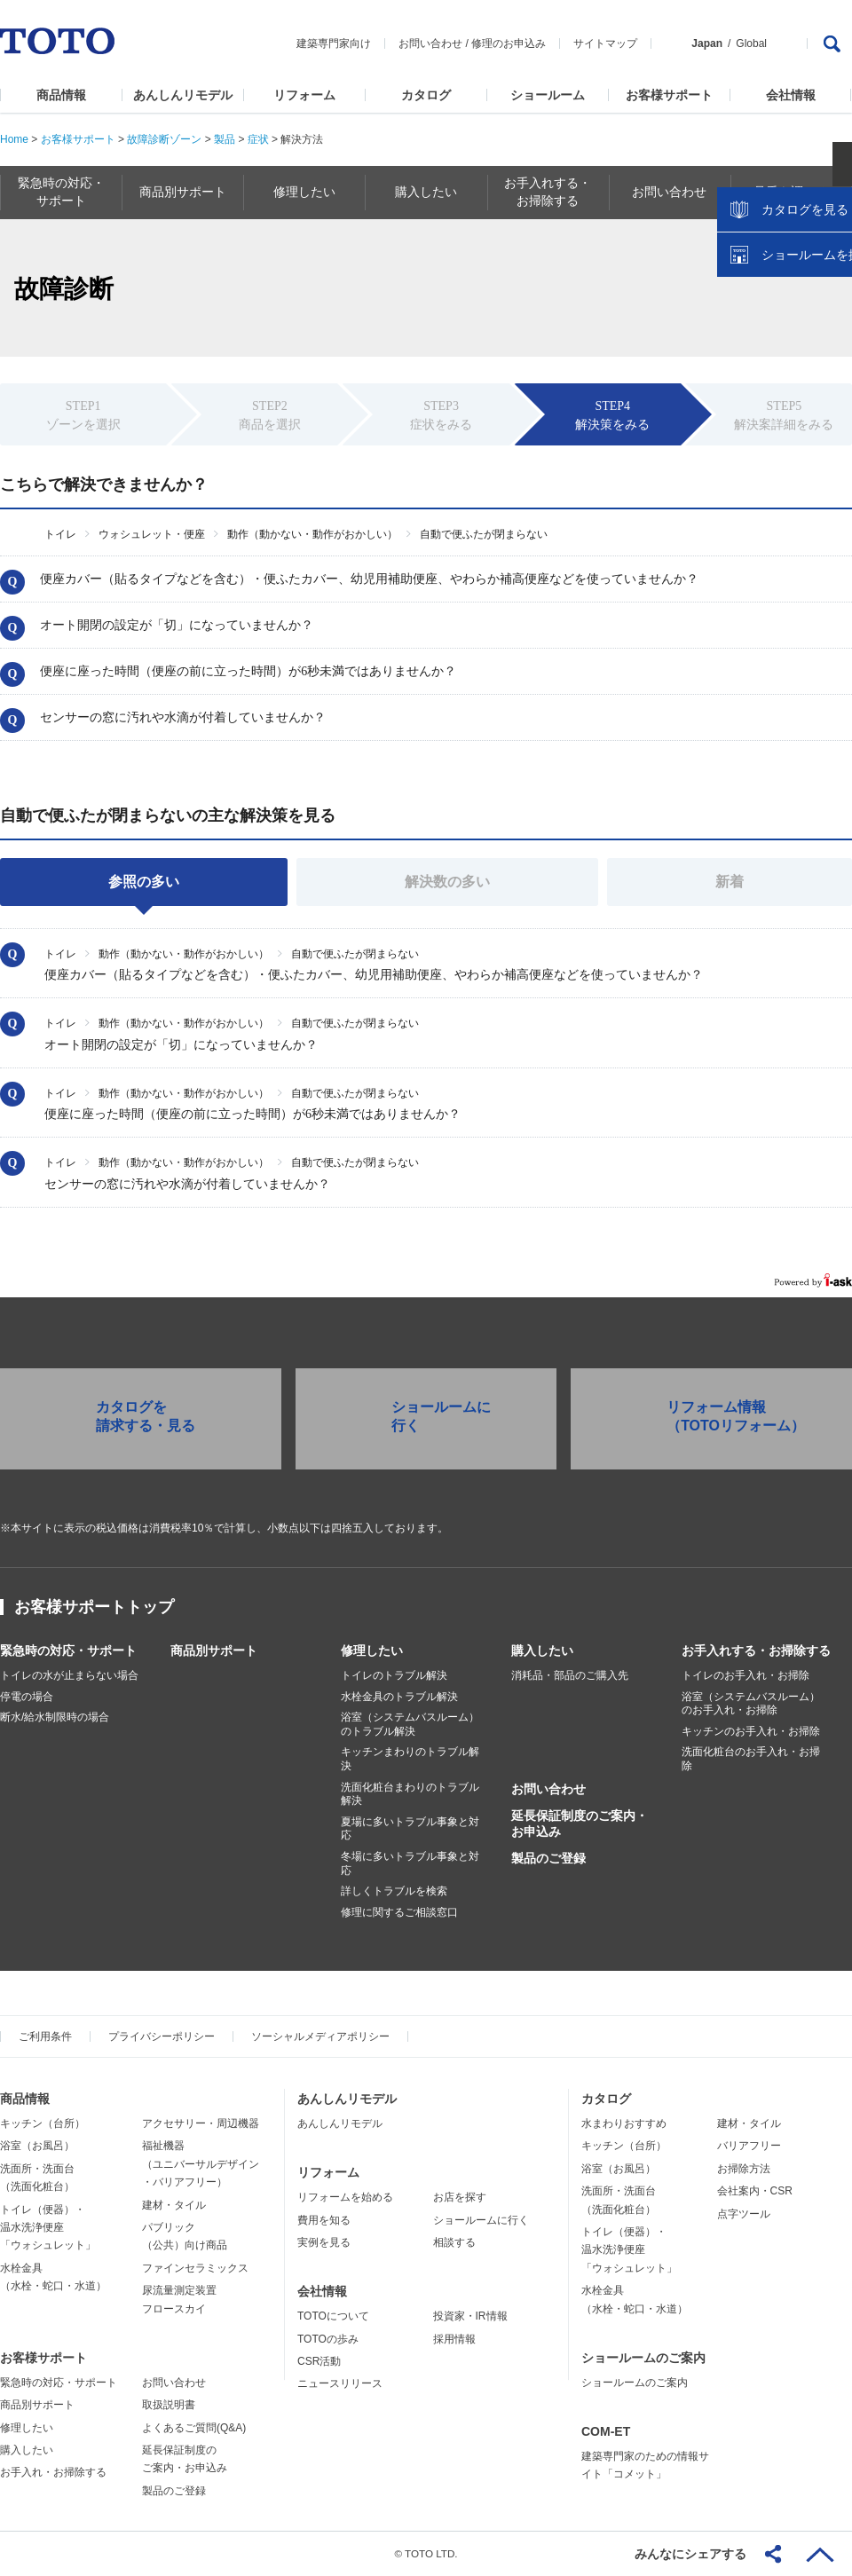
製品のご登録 (548, 1858)
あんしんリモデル (183, 95)
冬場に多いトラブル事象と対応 (410, 1863)
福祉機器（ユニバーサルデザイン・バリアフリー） (200, 2163)
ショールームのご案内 (643, 2358)
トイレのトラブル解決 (394, 1675)
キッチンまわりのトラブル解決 (410, 1758)
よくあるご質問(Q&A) (194, 2428)
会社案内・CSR (755, 2191)
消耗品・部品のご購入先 (569, 1675)
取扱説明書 (168, 2405)
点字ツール (743, 2214)
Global (751, 43)
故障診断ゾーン (164, 139)
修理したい (372, 1650)
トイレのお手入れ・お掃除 (745, 1675)
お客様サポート (669, 95)
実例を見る (324, 2242)
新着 (729, 881)
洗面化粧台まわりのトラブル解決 (410, 1794)
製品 (224, 139)
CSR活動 (319, 2361)
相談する (454, 2242)
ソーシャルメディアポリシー (320, 2036)
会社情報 (791, 95)
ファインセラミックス (195, 2268)
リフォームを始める (345, 2197)
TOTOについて (333, 2316)
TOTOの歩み (328, 2339)
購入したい (542, 1650)
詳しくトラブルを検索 (394, 1891)
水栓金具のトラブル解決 (399, 1696)
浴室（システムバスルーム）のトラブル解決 (410, 1724)
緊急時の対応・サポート (68, 1650)
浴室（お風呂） (37, 2145)
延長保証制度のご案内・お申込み (579, 1823)
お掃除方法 (743, 2168)
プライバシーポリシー (161, 2036)
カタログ (426, 95)
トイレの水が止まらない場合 (69, 1675)
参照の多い (143, 881)
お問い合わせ (430, 43)
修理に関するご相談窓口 (399, 1912)
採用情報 (454, 2339)
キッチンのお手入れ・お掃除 (751, 1731)
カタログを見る (780, 334)
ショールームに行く (481, 2220)
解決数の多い (447, 881)
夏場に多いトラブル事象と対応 (410, 1829)
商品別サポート (213, 1650)
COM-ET (605, 2431)
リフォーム (304, 95)
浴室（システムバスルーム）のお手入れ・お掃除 (751, 1703)
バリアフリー (749, 2145)
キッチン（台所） (42, 2123)
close (830, 288)
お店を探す (459, 2197)
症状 (258, 139)
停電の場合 (26, 1696)
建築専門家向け (333, 43)
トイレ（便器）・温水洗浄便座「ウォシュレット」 (48, 2227)
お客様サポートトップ (94, 1607)
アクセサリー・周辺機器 (200, 2123)
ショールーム (547, 95)
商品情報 (61, 95)
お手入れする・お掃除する (756, 1650)
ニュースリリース (340, 2383)
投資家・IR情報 (470, 2316)
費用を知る (324, 2220)
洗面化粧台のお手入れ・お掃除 (751, 1758)
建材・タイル (174, 2205)
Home (14, 139)
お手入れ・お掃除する (53, 2472)
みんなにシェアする (690, 2554)
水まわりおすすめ (624, 2123)
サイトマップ (605, 43)
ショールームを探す (792, 379)
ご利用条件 (45, 2036)
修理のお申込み (508, 43)
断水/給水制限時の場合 (54, 1717)
